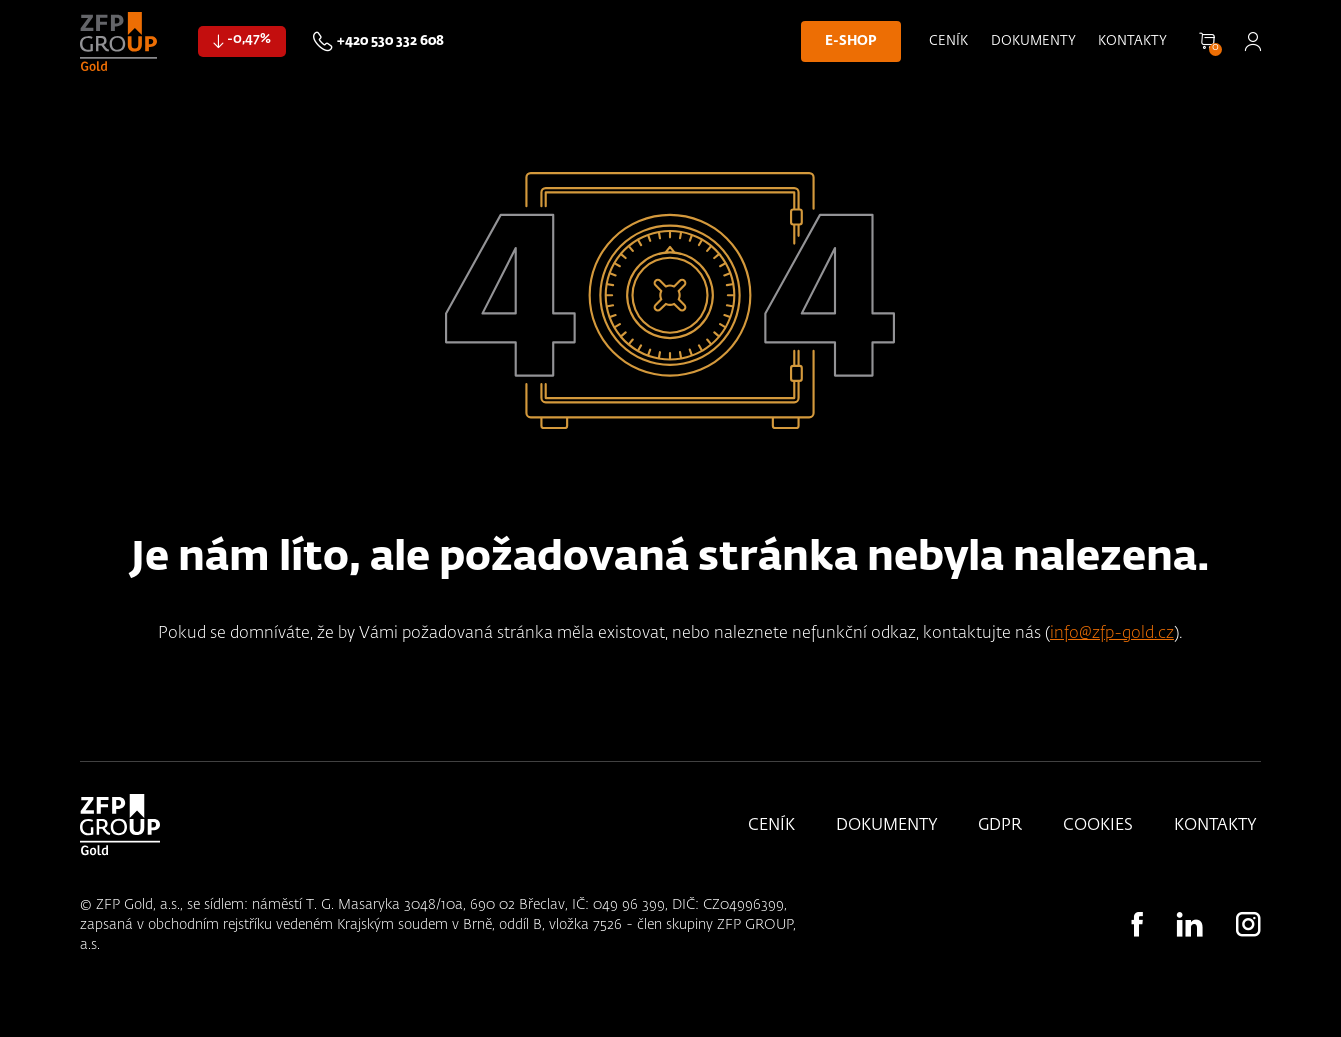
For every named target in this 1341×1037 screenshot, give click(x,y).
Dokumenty (1033, 41)
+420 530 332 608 (390, 41)
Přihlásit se (1252, 41)
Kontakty (1132, 41)
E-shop (850, 41)
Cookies (1098, 826)
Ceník (948, 41)
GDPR (1000, 826)
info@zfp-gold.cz (1112, 633)
